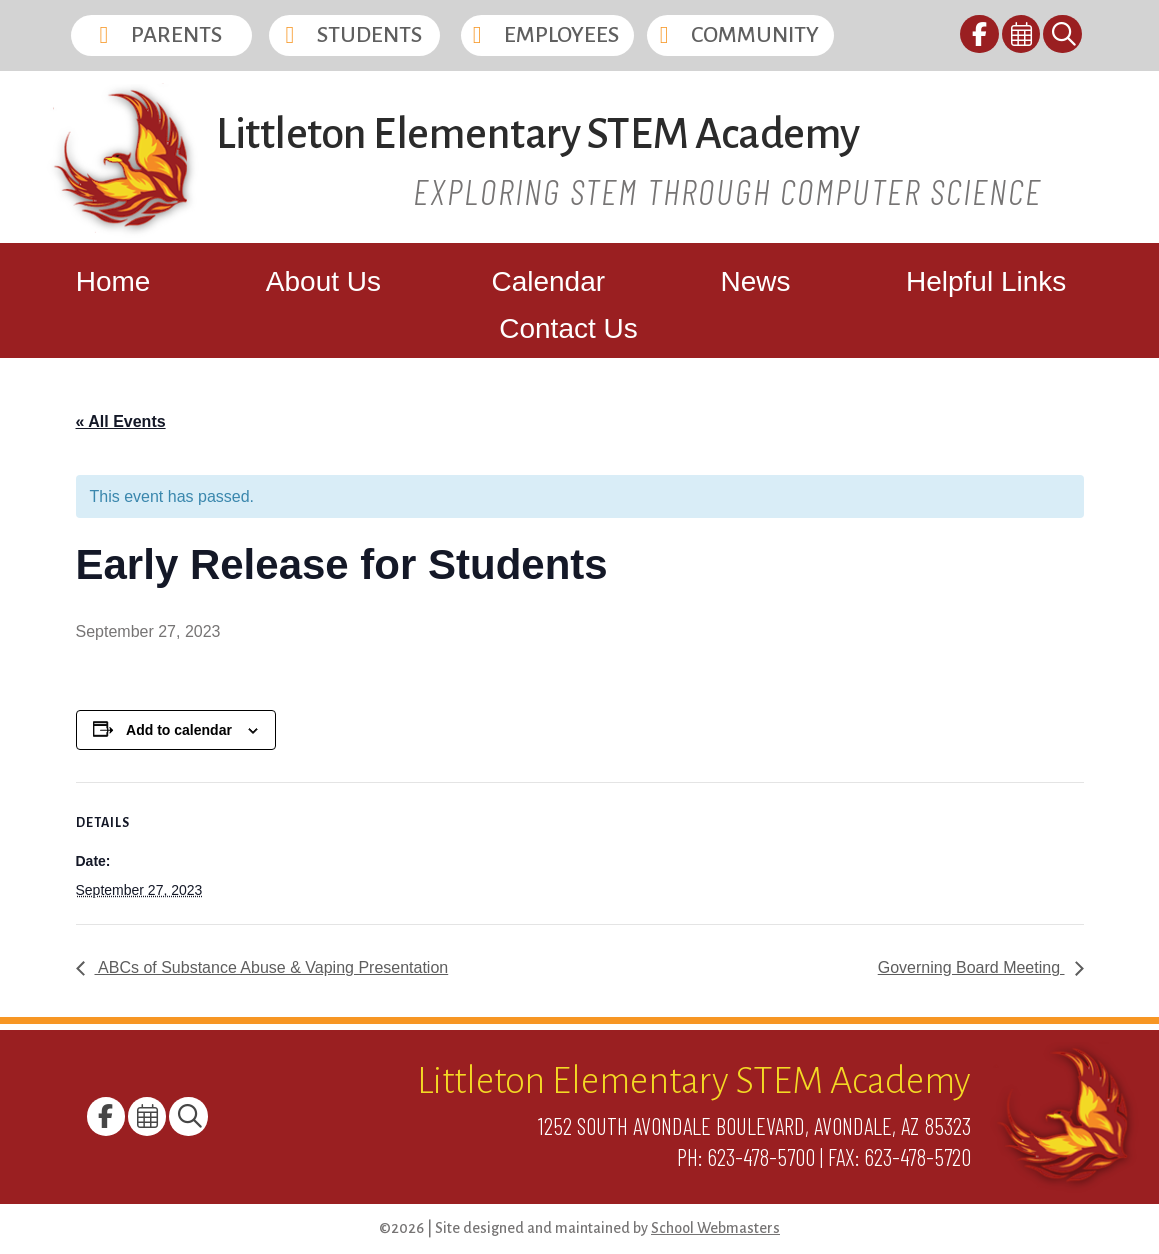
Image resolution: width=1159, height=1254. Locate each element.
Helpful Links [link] (986, 281)
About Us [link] (323, 281)
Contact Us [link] (568, 328)
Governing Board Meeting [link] (971, 967)
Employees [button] (561, 35)
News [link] (756, 281)
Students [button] (369, 35)
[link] (980, 37)
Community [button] (755, 35)
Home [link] (113, 281)
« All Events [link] (121, 421)
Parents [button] (176, 35)
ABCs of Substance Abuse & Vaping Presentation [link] (272, 967)
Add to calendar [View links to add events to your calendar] (179, 730)
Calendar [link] (548, 281)
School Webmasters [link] (715, 1228)
